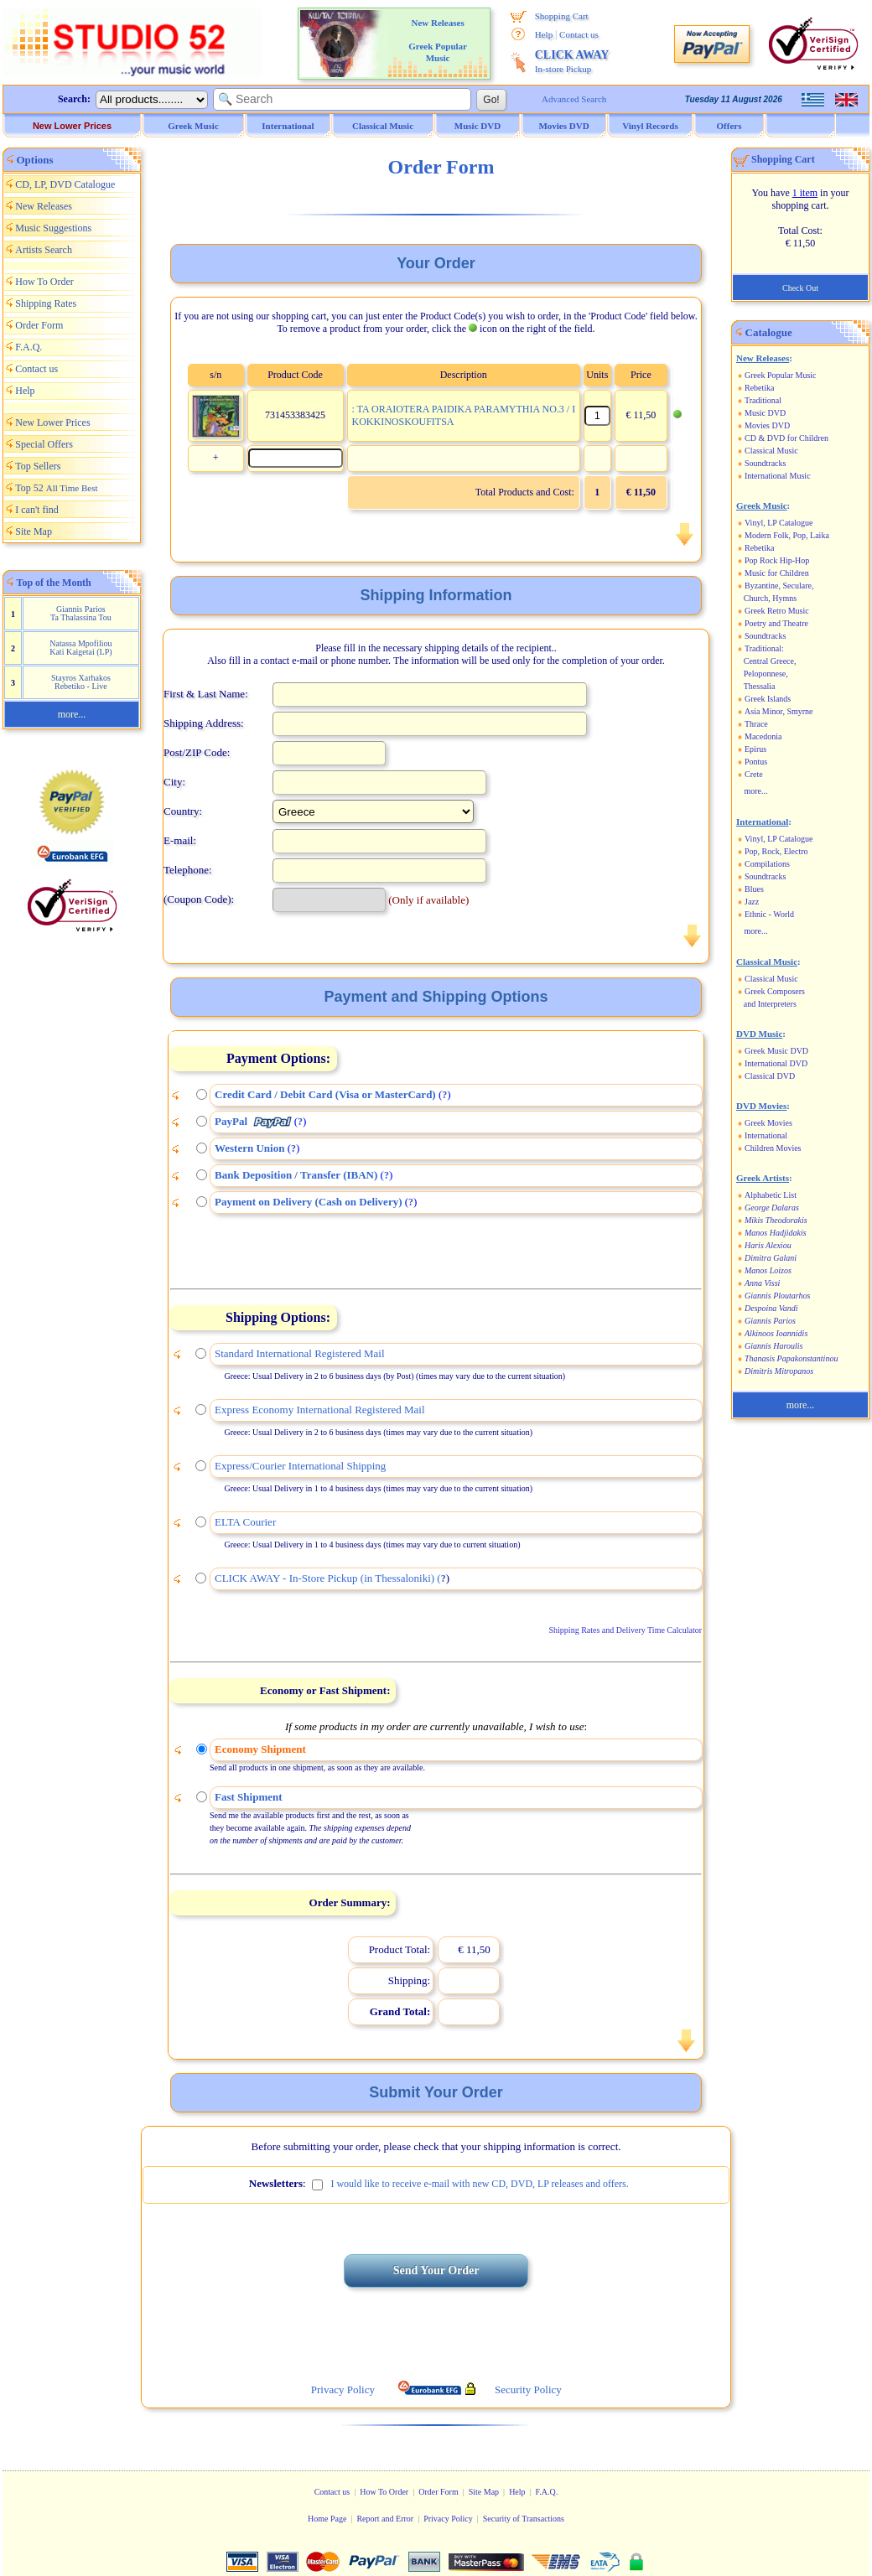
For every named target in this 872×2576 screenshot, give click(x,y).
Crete (754, 774)
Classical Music (771, 450)
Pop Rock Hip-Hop (777, 560)
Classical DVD (770, 1076)
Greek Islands (768, 698)
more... (72, 714)
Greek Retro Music (777, 610)
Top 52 (56, 488)
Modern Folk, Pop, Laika (787, 535)
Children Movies (773, 1148)
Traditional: (764, 648)
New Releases (43, 206)
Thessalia (760, 686)
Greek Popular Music (781, 375)
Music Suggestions (53, 228)
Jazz (752, 901)
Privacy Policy (448, 2518)
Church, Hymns (770, 598)
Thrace (756, 723)
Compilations (767, 863)
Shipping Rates (45, 303)
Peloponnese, (766, 673)
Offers (729, 126)
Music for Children (777, 573)
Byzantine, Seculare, (779, 585)
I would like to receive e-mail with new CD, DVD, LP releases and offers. (479, 2184)
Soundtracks (765, 463)
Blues (754, 889)
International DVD (776, 1063)
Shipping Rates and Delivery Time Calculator (625, 1630)
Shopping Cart (562, 16)
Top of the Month (54, 582)
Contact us (579, 34)
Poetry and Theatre (776, 623)
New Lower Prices (72, 126)
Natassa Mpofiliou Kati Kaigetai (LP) (80, 647)
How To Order (44, 282)
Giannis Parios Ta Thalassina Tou (81, 613)
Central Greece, (770, 661)
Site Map (33, 531)
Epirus (755, 749)
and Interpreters (770, 1003)
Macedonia (763, 736)
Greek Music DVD (776, 1050)
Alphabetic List (771, 1195)
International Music (778, 475)
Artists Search (43, 250)
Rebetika (760, 387)
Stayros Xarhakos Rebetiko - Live (81, 682)
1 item (805, 193)
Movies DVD (767, 425)
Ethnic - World (769, 914)
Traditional (763, 400)
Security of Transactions (523, 2518)
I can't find (36, 510)
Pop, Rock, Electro (776, 851)
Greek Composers (775, 991)
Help (544, 34)
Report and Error (384, 2518)
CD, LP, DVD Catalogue (65, 184)
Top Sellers (37, 466)
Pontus (756, 761)
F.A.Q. (28, 347)
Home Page (327, 2518)
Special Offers (44, 444)
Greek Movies (768, 1122)
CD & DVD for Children (786, 438)
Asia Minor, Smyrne (779, 711)
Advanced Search (574, 99)
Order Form (39, 325)
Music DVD (765, 412)
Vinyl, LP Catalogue (779, 522)
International (766, 1135)
